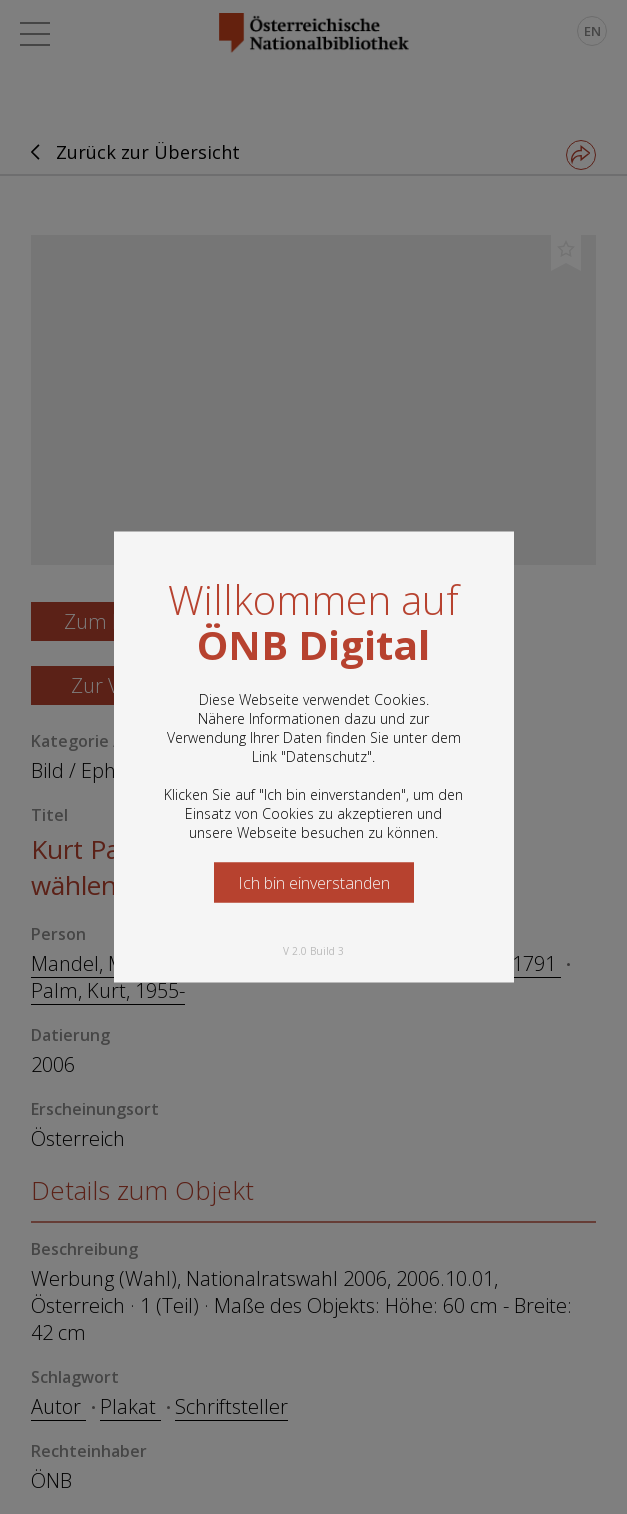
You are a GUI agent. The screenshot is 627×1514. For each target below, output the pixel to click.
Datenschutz (326, 756)
